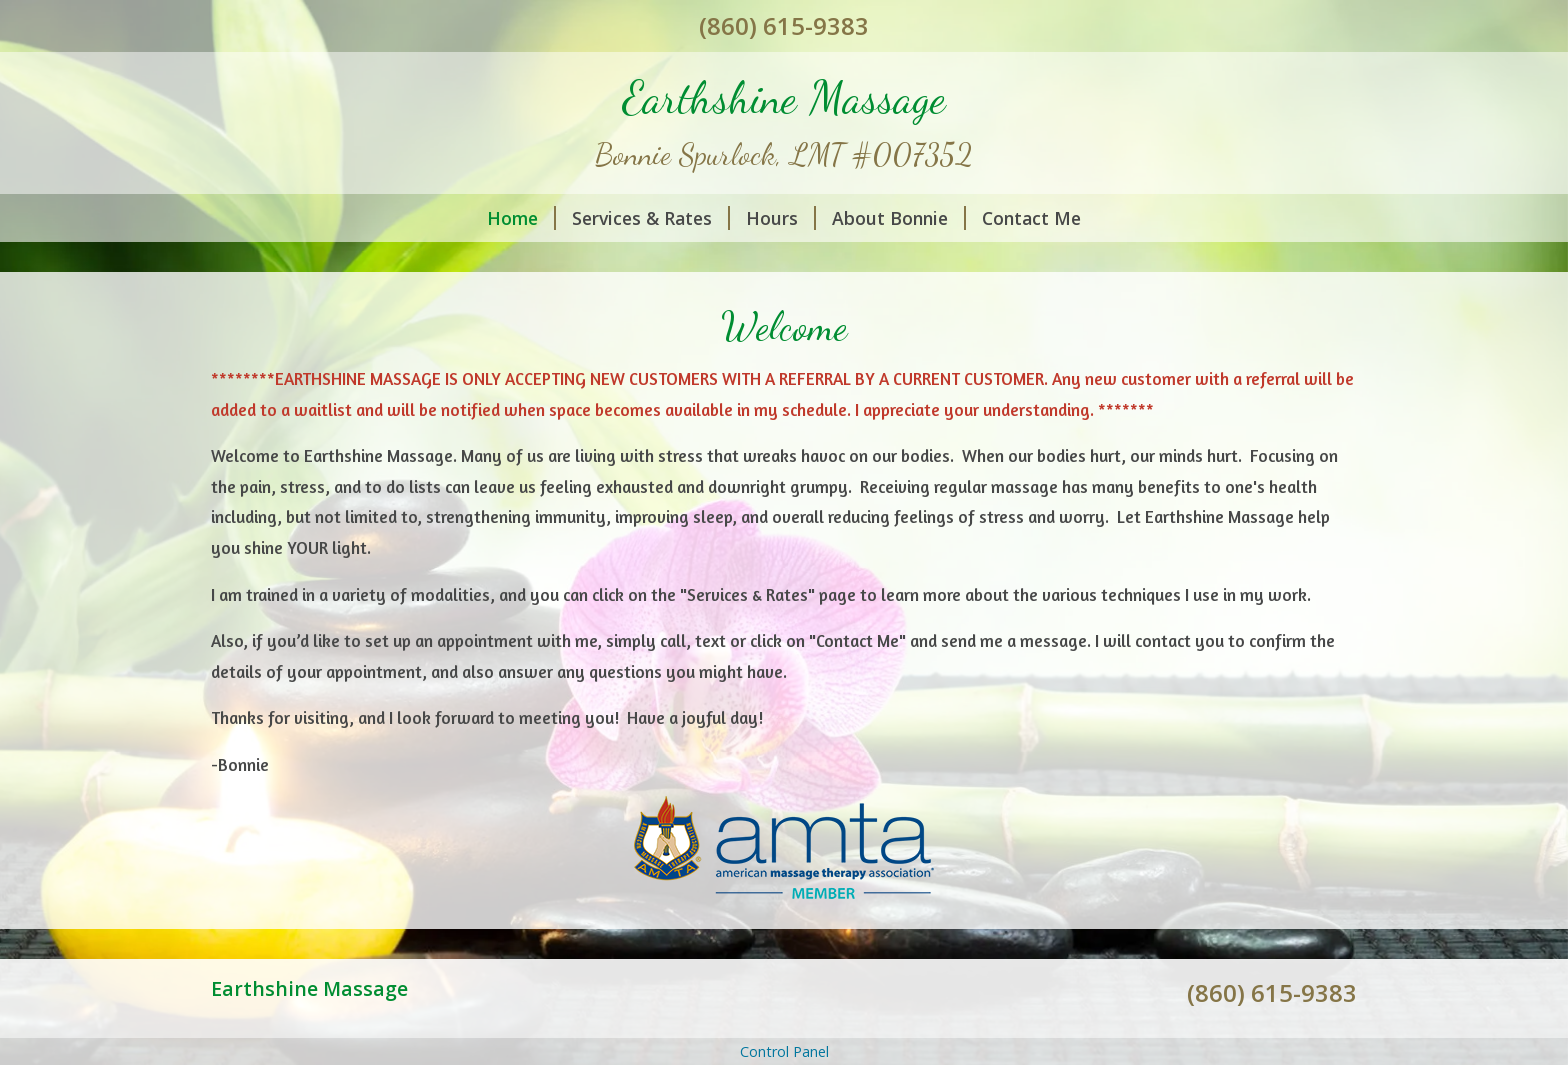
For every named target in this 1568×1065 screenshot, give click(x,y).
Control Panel (784, 1051)
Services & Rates (651, 218)
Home (521, 218)
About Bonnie (899, 218)
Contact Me (1031, 218)
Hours (781, 218)
